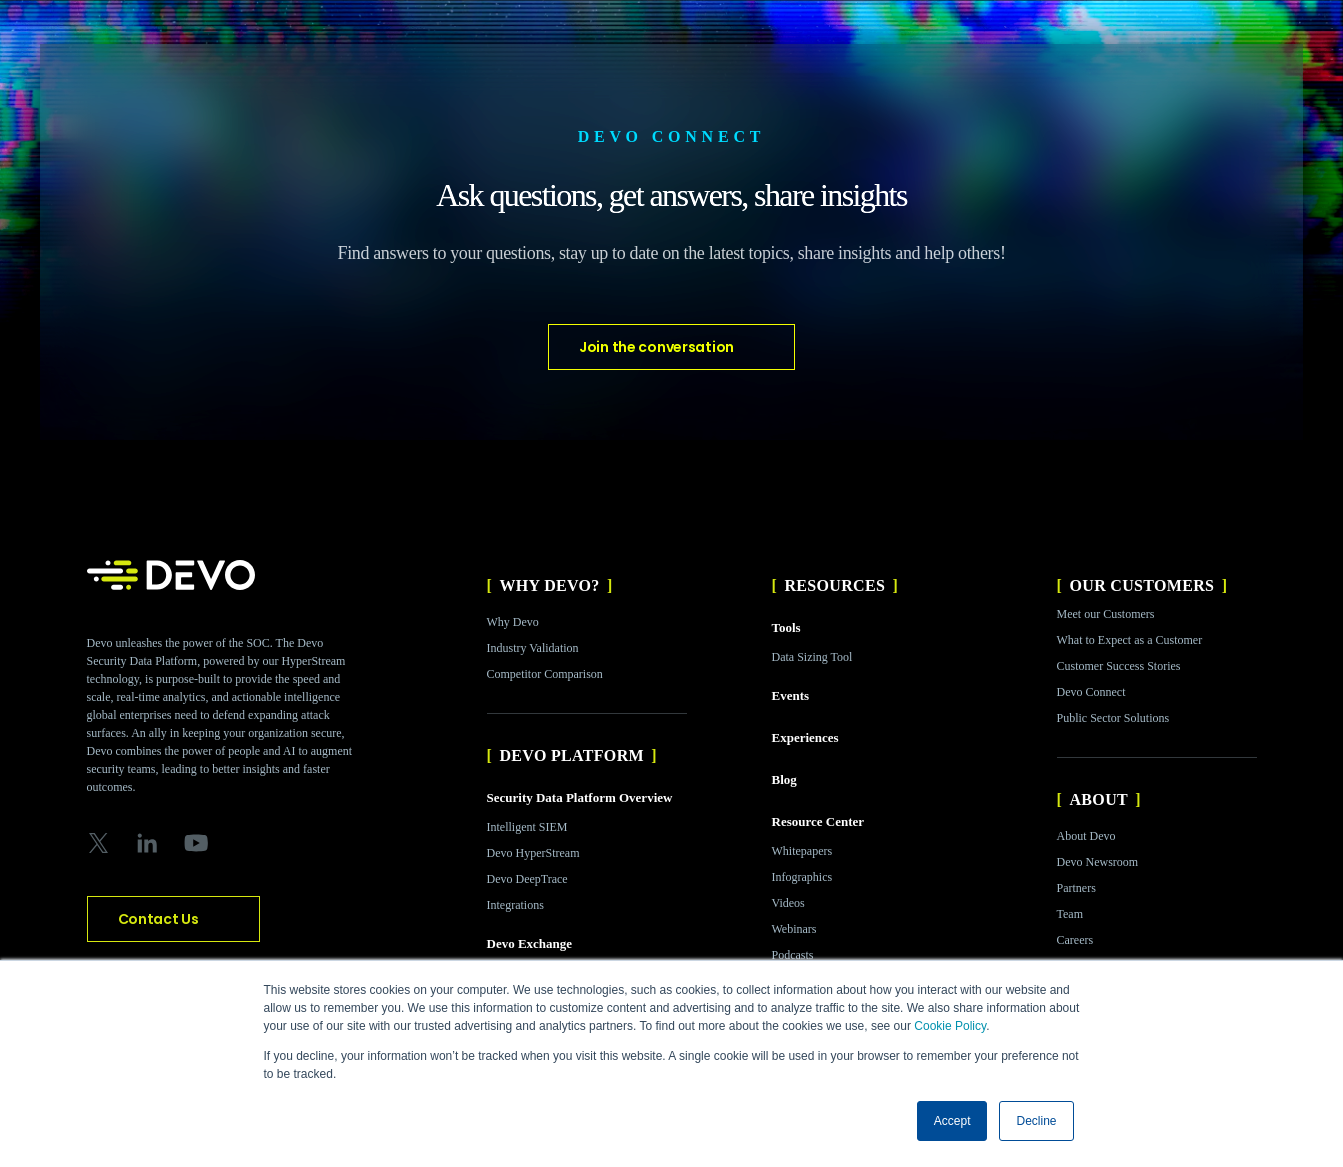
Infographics (802, 877)
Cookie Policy (950, 1026)
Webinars (794, 929)
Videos (788, 903)
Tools (786, 627)
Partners (1076, 888)
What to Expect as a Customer (1130, 640)
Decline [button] (1036, 1121)
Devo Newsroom (1098, 862)
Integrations (515, 905)
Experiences (805, 737)
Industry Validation (533, 648)
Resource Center (818, 821)
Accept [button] (952, 1121)
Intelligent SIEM (527, 827)
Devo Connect (1091, 692)
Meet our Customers (1106, 614)
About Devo (1086, 836)
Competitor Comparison (545, 674)
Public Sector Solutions (1113, 718)
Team (1070, 914)
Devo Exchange (530, 943)
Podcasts (793, 955)
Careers (1075, 940)
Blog (784, 779)
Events (791, 695)
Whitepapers (802, 851)
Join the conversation (656, 347)
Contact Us (158, 919)
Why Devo (513, 622)
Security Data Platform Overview (580, 797)
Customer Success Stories (1119, 666)
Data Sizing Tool (812, 657)
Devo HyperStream (533, 853)
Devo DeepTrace (527, 879)
